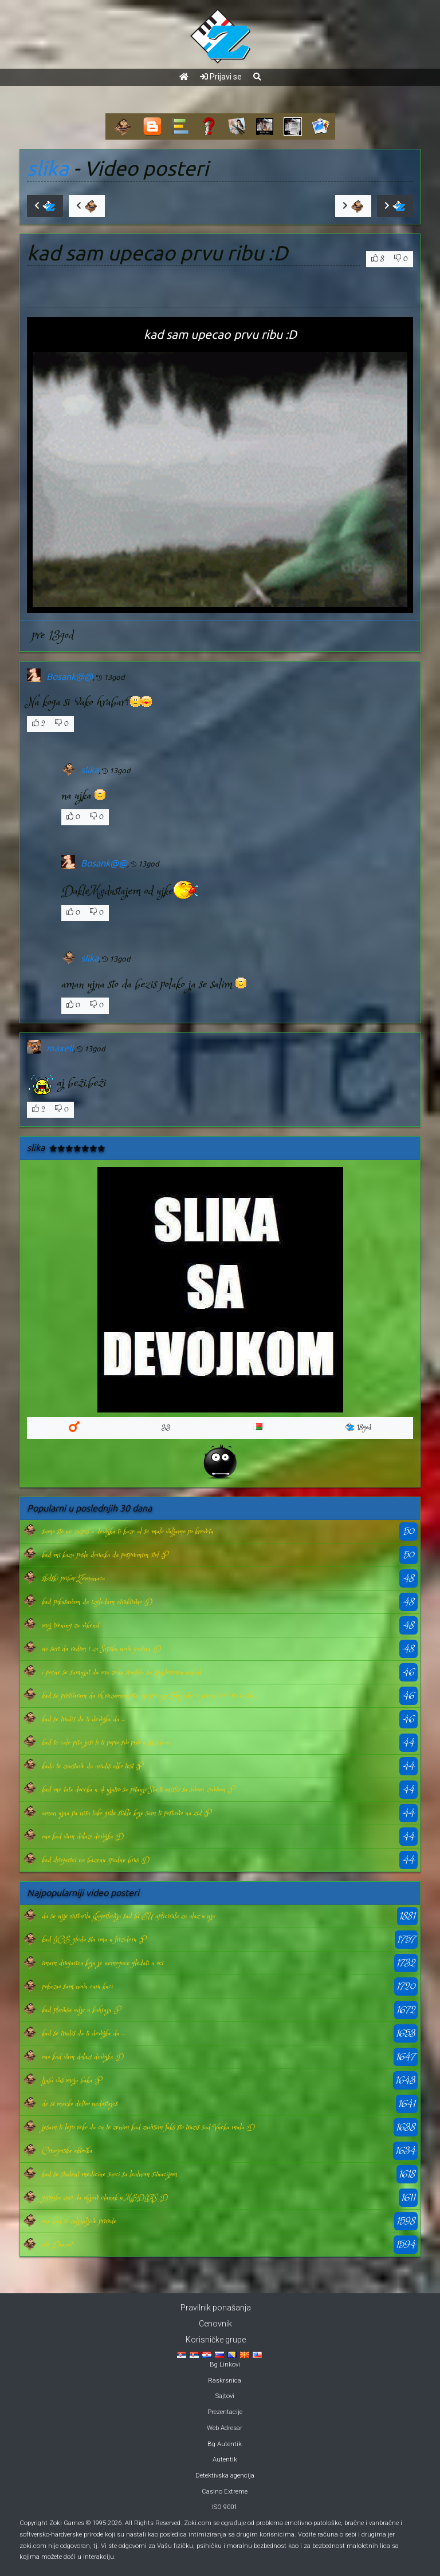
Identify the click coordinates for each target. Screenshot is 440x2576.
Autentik (225, 2459)
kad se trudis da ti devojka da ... (83, 1719)
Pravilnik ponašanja (215, 2307)
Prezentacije (224, 2412)
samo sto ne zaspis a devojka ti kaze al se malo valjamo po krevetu (127, 1531)
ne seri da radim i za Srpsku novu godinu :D (101, 1649)
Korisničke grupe (216, 2339)
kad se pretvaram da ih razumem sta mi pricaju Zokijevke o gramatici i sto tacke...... (151, 1695)
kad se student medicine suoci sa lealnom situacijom (109, 2174)
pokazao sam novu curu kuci (77, 1986)
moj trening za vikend (70, 1625)
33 (166, 1427)
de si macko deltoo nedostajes (79, 2104)
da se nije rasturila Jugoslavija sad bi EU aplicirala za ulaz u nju (128, 1916)
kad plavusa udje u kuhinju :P (81, 2010)
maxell (59, 1048)
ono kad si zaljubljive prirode (79, 2221)
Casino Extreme (224, 2491)
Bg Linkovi (225, 2364)
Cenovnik (215, 2323)
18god (358, 1427)
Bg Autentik (224, 2444)
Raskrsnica (224, 2380)
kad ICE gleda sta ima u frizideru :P (94, 1939)
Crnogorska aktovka (67, 2150)
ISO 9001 (224, 2507)
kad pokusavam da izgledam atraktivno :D (97, 1602)
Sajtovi (224, 2396)
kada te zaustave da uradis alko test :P (92, 1766)
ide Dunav (57, 2244)
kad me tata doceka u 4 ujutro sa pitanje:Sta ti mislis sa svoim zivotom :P (138, 1789)
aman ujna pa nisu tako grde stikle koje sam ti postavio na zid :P (126, 1813)
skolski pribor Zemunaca (73, 1578)
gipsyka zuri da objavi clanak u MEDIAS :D (105, 2197)
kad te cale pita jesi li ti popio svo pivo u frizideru (106, 1742)
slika (48, 168)
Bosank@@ (69, 676)
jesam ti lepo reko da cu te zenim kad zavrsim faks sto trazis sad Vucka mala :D (148, 2127)
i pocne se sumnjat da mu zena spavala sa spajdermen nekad (121, 1672)
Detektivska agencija (224, 2475)
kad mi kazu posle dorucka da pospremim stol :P (105, 1555)
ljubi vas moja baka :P (71, 2080)
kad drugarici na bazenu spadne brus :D (96, 1860)
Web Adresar (224, 2428)
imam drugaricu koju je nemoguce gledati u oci (102, 1963)
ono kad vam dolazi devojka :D (83, 1836)
